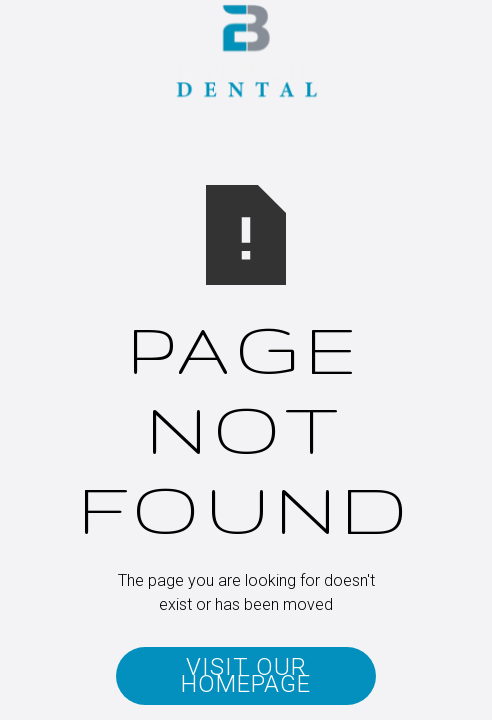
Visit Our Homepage (246, 675)
